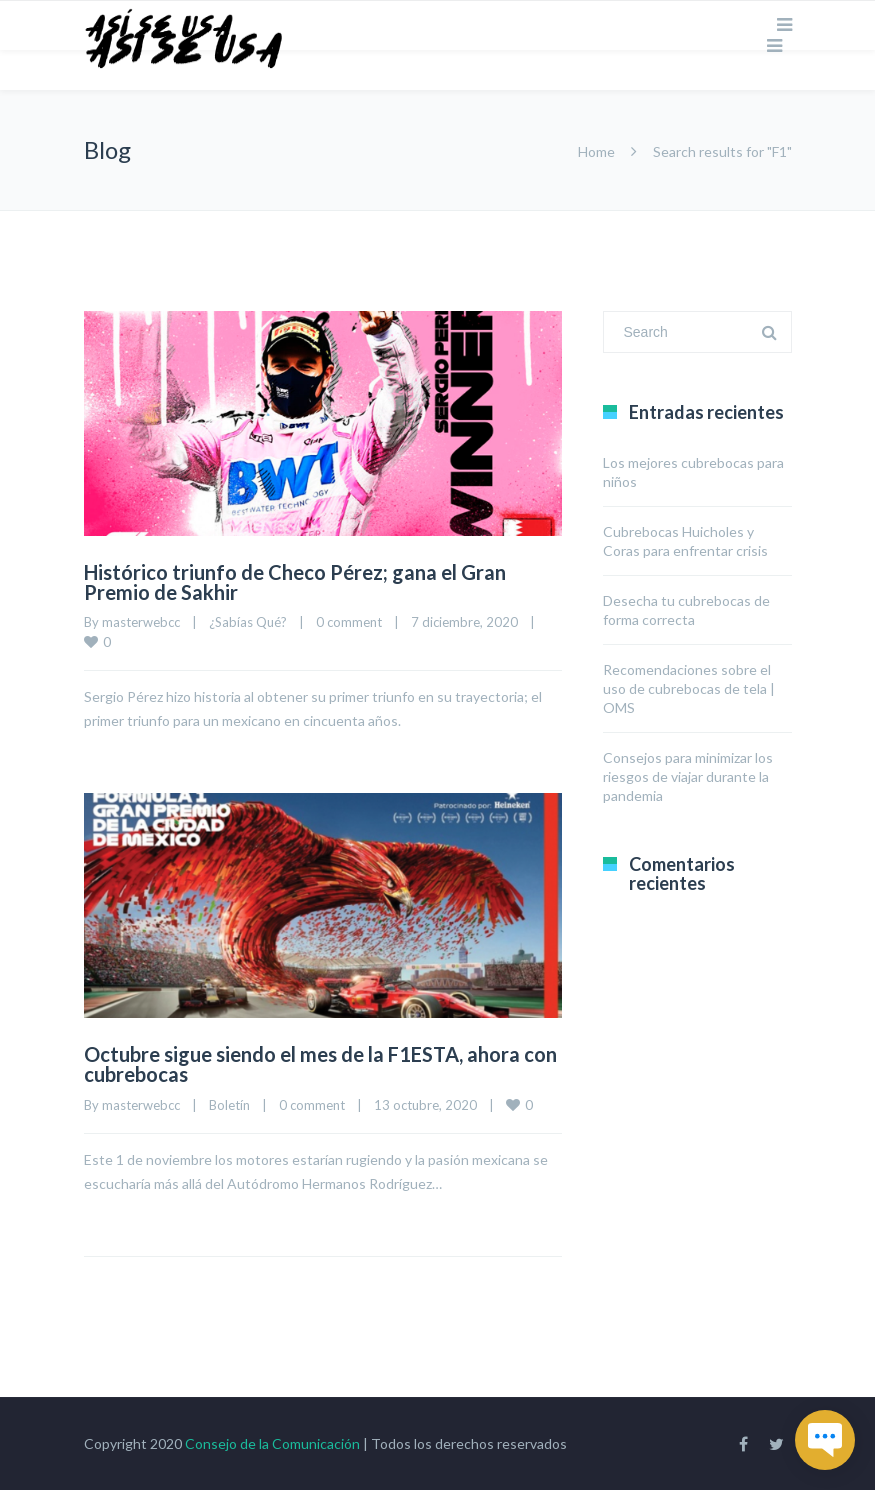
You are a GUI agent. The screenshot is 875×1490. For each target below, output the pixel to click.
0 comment (349, 622)
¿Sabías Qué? (248, 622)
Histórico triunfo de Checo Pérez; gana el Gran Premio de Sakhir (295, 582)
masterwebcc (141, 622)
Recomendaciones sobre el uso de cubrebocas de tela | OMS (689, 688)
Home (596, 151)
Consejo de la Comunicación (272, 1443)
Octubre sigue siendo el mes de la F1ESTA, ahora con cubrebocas (320, 1064)
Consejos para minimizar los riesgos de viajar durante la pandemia (688, 776)
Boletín (229, 1105)
